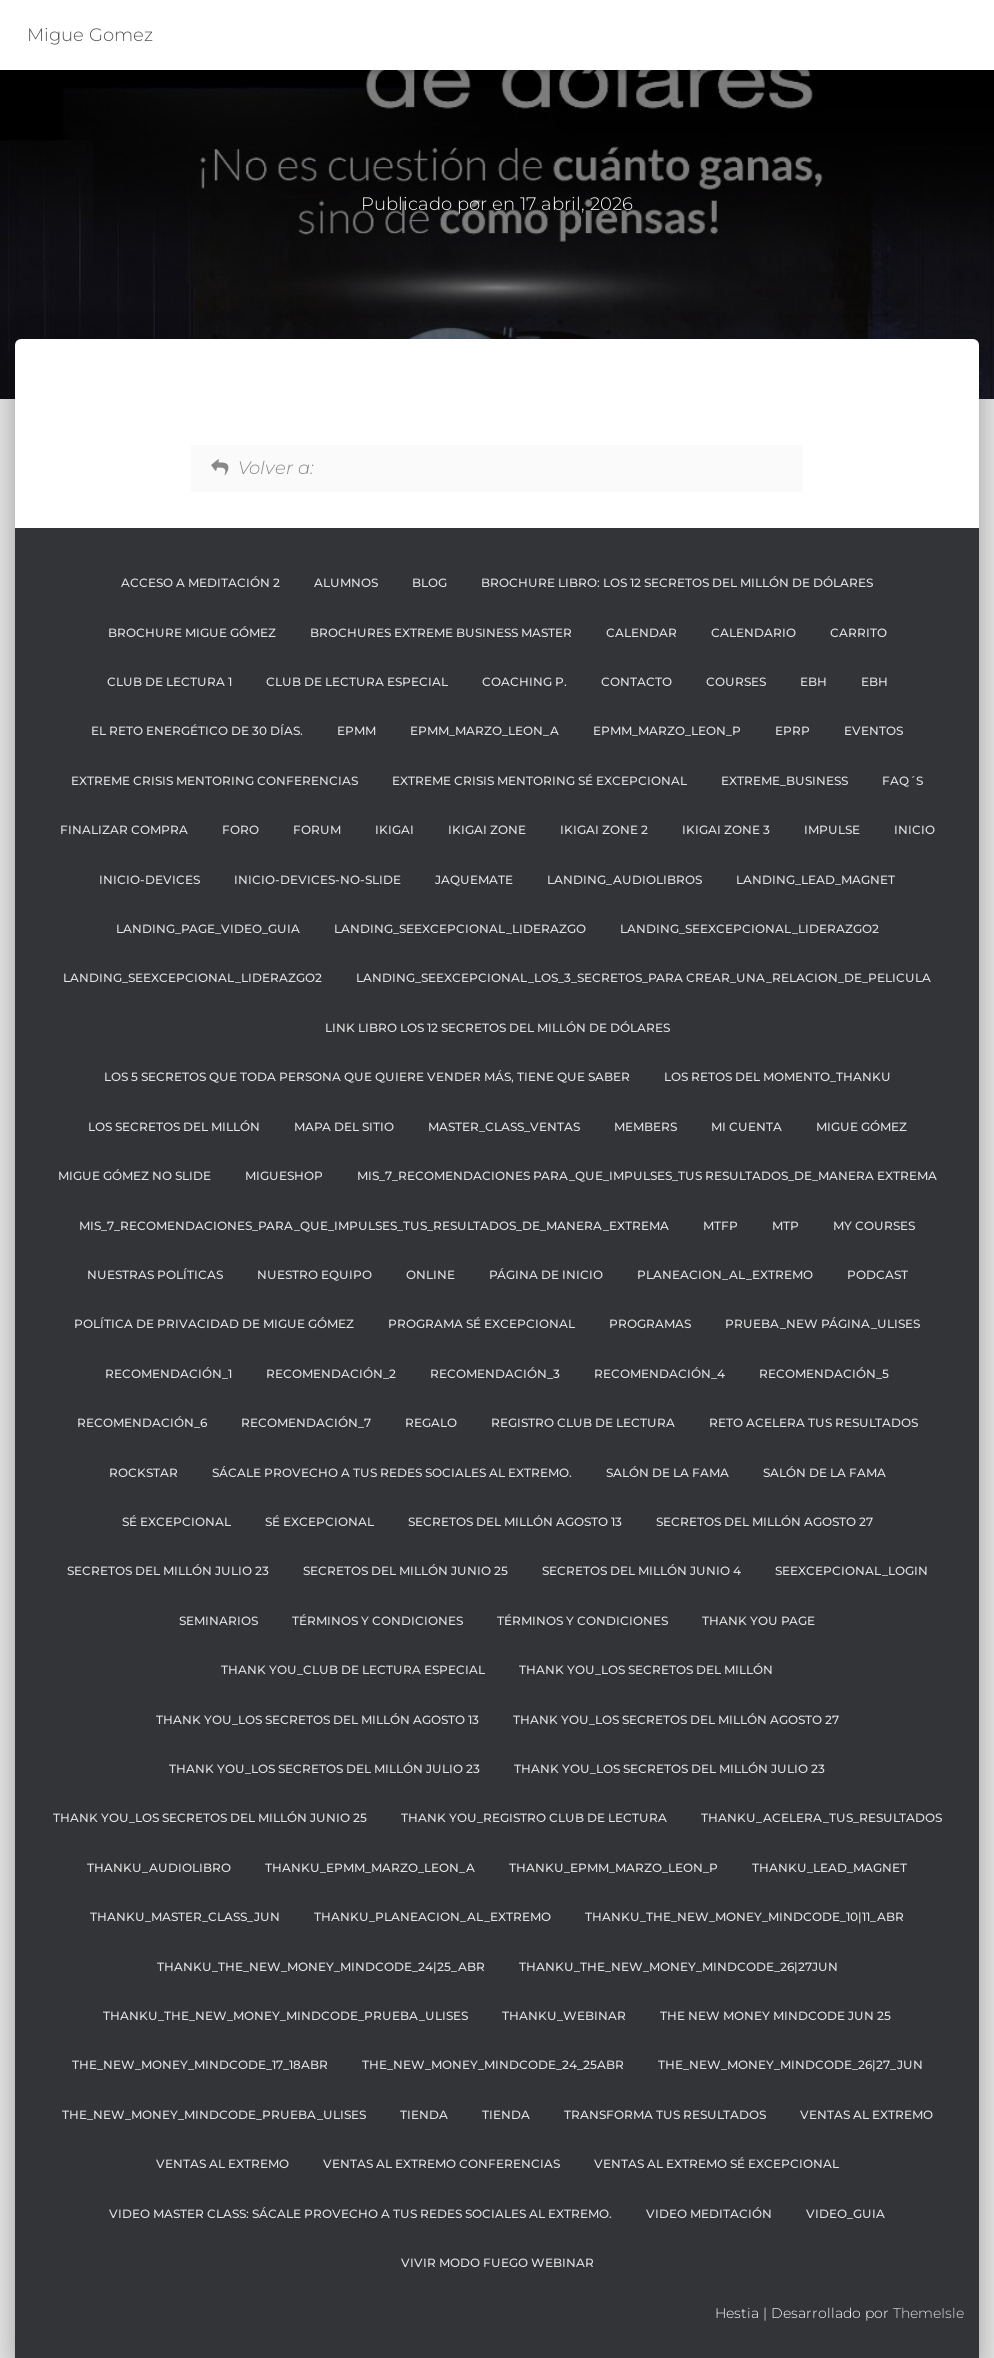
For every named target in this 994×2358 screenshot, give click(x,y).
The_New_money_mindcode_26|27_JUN (790, 2064)
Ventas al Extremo (866, 2114)
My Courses (874, 1225)
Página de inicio (546, 1274)
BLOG (429, 582)
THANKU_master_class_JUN (185, 1916)
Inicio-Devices (149, 879)
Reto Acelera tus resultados (813, 1422)
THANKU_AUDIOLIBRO (159, 1867)
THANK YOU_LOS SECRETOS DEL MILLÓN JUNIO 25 (210, 1817)
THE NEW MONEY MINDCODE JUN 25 (775, 2015)
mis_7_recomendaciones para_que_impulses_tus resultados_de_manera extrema (647, 1175)
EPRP (792, 730)
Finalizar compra (124, 829)
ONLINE (430, 1274)
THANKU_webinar (564, 2015)
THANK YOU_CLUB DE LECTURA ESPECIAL (353, 1669)
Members (645, 1126)
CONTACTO (636, 681)
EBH (813, 681)
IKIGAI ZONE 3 (726, 829)
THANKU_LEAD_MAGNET (829, 1867)
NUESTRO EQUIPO (314, 1274)
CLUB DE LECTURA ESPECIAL (357, 681)
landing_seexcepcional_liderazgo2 (749, 928)
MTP (785, 1225)
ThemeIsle (928, 2313)
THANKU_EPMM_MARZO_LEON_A (370, 1867)
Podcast (877, 1274)
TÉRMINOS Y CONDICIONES (377, 1620)
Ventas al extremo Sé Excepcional (716, 2163)
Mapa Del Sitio (344, 1126)
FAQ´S (902, 780)
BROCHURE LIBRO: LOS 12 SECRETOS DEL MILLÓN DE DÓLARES (677, 582)
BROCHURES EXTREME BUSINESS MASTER (441, 632)
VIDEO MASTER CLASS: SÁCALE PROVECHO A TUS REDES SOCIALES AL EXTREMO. (360, 2213)
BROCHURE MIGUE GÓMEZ (192, 632)
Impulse (832, 829)
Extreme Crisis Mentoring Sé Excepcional (539, 780)
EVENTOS (873, 730)
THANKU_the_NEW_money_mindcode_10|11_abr (744, 1916)
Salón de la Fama (824, 1472)
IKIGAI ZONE (487, 829)
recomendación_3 (495, 1373)
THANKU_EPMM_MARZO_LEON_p (613, 1867)
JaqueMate (474, 879)
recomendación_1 (168, 1373)
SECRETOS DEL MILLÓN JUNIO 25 (405, 1570)
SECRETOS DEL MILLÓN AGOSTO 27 (764, 1521)
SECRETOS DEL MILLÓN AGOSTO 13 (515, 1521)
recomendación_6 (142, 1422)
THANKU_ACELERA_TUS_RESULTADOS (821, 1817)
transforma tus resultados (665, 2114)
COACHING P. (524, 681)
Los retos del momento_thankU (777, 1076)
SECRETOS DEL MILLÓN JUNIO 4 (641, 1570)
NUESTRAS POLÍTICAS (155, 1274)
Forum (317, 829)
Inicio (914, 829)
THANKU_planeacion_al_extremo (432, 1916)
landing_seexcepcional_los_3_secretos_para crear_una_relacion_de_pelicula (643, 977)
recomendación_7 (306, 1422)
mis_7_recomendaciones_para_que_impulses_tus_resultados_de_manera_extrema (374, 1225)
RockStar (143, 1472)
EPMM (356, 730)
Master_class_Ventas (504, 1126)
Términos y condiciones (582, 1620)
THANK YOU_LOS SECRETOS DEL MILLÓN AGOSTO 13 (317, 1719)
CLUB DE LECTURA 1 (169, 681)
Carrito (858, 632)
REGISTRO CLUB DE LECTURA (583, 1422)
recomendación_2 (331, 1373)
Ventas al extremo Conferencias (441, 2163)
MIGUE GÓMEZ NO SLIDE (134, 1175)
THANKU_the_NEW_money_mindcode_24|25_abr (321, 1966)
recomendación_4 (659, 1373)
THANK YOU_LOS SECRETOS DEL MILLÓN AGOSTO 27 (676, 1719)
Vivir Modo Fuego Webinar (497, 2262)
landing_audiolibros (624, 879)
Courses (736, 681)
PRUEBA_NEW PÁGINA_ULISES (822, 1323)
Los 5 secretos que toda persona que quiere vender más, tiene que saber (367, 1076)
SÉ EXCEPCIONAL (176, 1521)
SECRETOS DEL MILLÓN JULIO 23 (168, 1570)
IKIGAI (394, 829)
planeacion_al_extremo (725, 1274)
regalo (431, 1422)
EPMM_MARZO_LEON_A (484, 730)
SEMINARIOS (218, 1620)
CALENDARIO (753, 632)
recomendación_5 (824, 1373)
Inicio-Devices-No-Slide (317, 879)
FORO (240, 829)
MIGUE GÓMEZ (861, 1126)
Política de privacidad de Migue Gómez (214, 1323)
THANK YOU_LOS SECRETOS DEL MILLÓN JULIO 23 (324, 1768)
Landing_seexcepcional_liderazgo (460, 928)
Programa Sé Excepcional (481, 1323)
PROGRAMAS (650, 1323)
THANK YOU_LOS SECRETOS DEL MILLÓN (646, 1669)
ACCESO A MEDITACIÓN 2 (200, 582)
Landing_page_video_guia (208, 928)
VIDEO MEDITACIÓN (709, 2213)
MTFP (720, 1225)
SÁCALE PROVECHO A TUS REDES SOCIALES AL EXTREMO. (392, 1472)
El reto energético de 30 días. (197, 730)
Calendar (641, 632)
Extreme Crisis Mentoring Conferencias (214, 780)
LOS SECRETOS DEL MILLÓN (174, 1126)
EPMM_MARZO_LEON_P (667, 730)
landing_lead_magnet (815, 879)
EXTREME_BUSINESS (784, 780)
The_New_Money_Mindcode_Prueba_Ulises (214, 2114)
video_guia (845, 2213)
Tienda (424, 2114)
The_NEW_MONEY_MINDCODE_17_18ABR (200, 2064)
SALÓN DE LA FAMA (667, 1472)
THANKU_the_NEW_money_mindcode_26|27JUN (678, 1966)
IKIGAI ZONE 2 (604, 829)
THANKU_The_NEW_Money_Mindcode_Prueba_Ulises (285, 2015)
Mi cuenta (746, 1126)
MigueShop (284, 1175)
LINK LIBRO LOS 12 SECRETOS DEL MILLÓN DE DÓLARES (497, 1027)
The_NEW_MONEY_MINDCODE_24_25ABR (493, 2064)
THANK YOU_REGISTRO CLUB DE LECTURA (534, 1817)
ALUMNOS (346, 582)
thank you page (758, 1620)
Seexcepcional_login (851, 1570)
